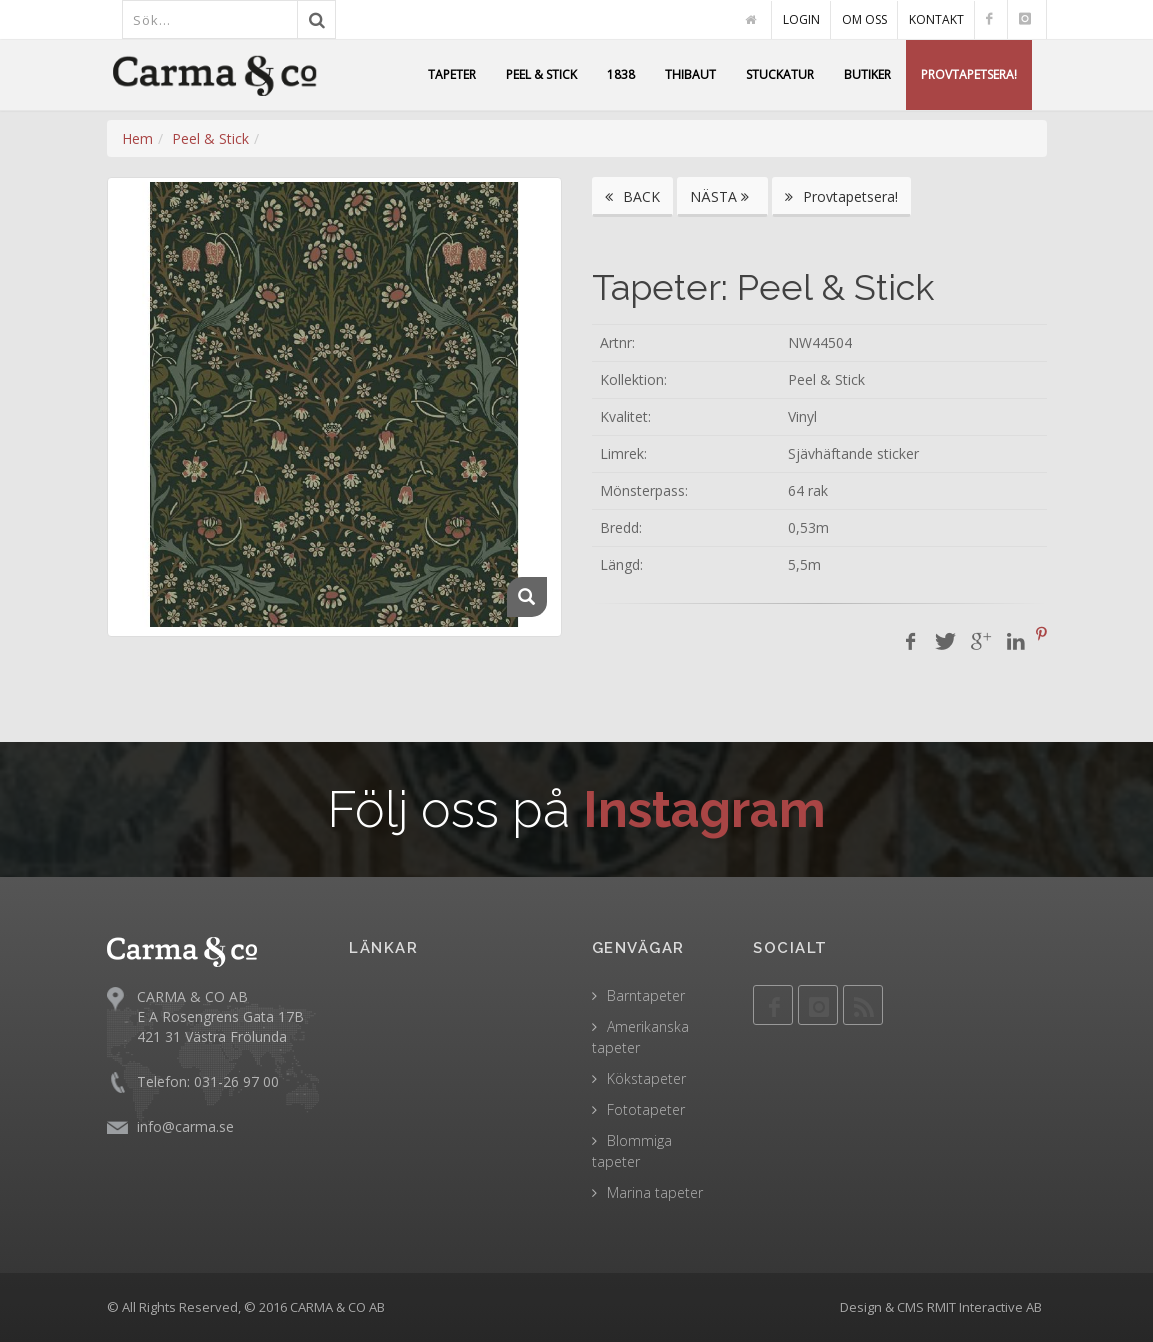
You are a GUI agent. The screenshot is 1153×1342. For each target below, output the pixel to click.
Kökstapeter (646, 1078)
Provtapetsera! (841, 196)
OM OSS (864, 19)
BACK (632, 196)
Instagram (704, 809)
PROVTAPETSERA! (969, 74)
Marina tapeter (655, 1192)
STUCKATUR (780, 74)
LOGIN (801, 19)
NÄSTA (722, 196)
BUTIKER (867, 74)
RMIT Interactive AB (984, 1307)
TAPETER (452, 74)
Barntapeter (646, 995)
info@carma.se (185, 1126)
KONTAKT (936, 19)
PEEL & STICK (541, 74)
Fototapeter (646, 1109)
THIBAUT (690, 74)
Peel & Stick (210, 138)
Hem (137, 138)
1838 (621, 74)
